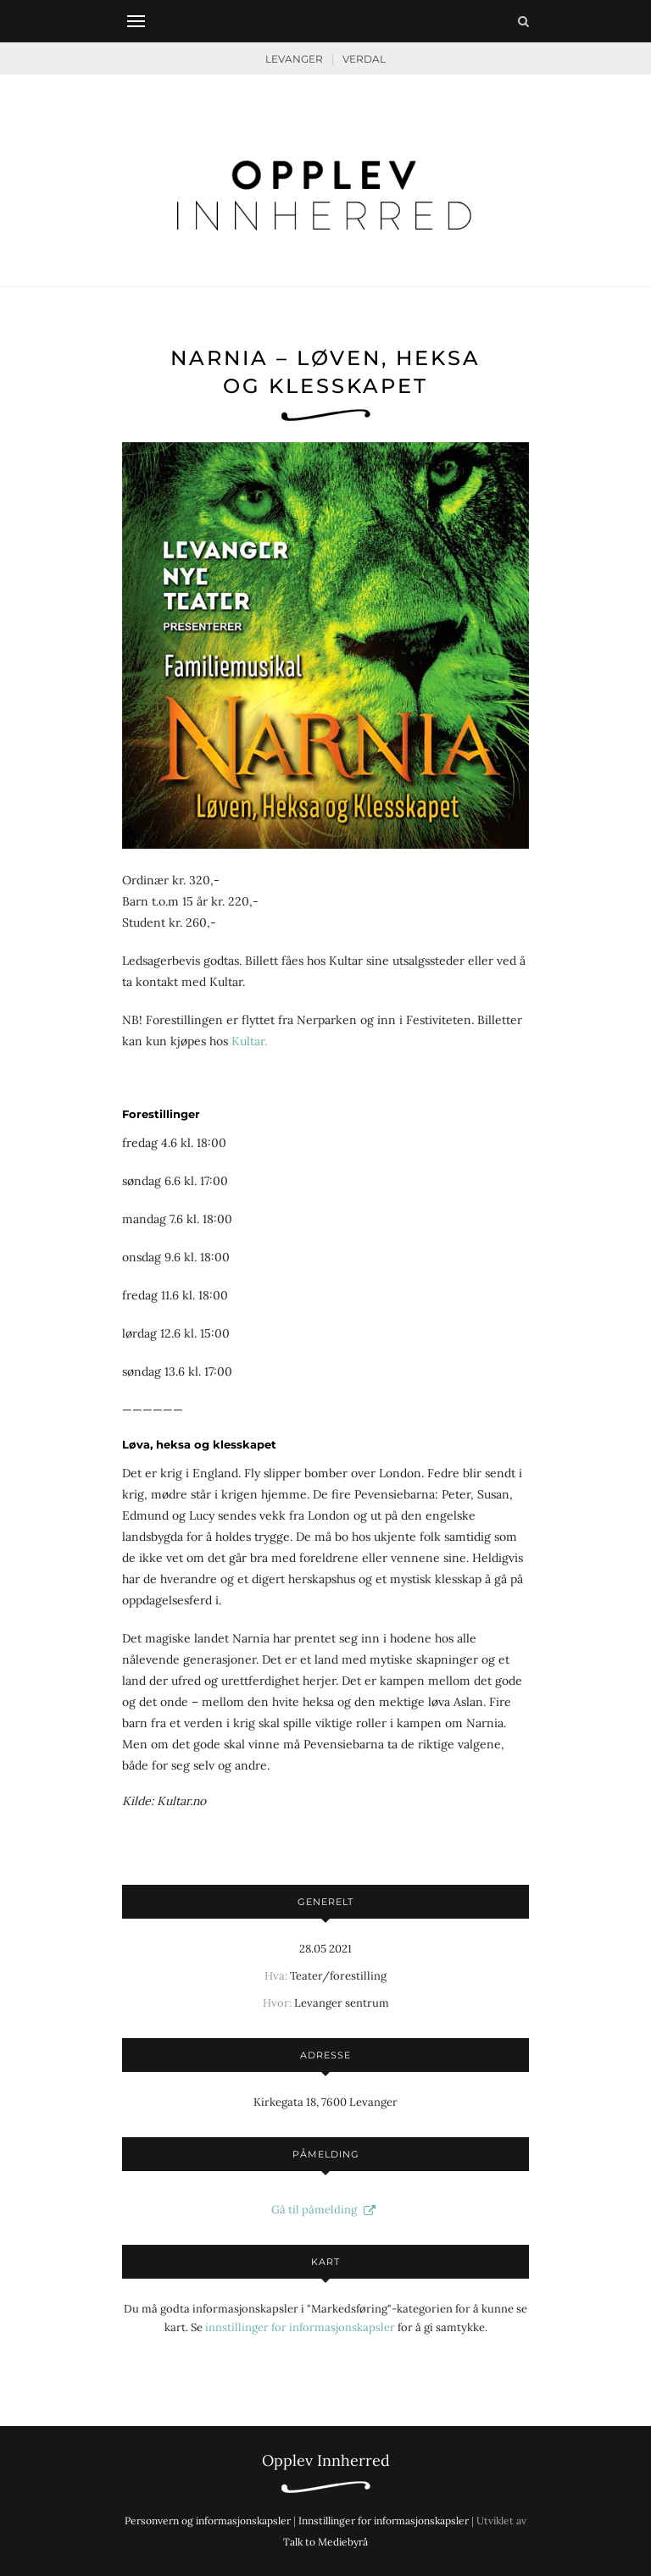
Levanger (294, 59)
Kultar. (249, 1041)
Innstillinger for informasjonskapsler (383, 2520)
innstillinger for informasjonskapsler (300, 2327)
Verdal (364, 59)
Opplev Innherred (326, 2460)
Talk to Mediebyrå (325, 2541)
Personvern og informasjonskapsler (208, 2520)
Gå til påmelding (325, 2209)
